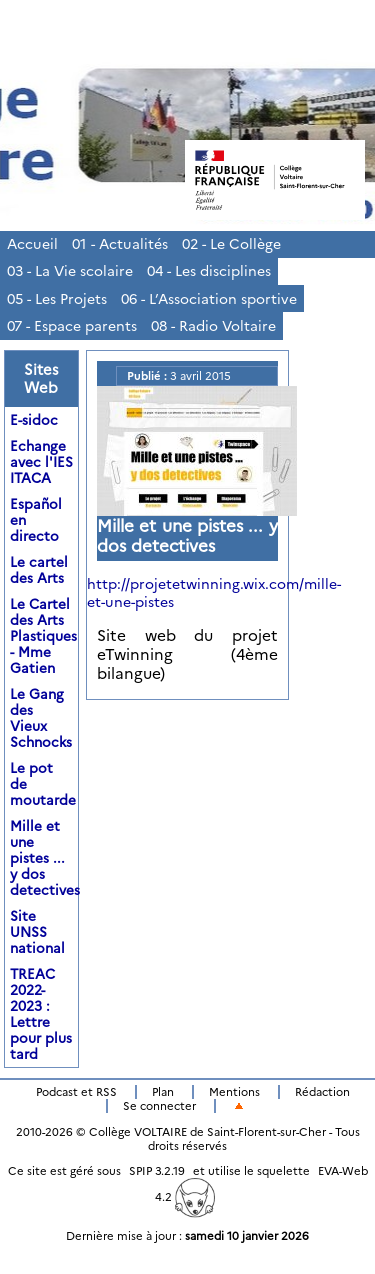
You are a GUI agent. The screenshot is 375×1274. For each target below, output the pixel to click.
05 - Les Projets (57, 299)
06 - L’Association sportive (209, 299)
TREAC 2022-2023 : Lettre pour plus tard (41, 1014)
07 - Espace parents (72, 326)
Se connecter (159, 1106)
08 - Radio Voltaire (213, 326)
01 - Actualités (120, 244)
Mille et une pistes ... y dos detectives (45, 858)
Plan (163, 1092)
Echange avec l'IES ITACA (41, 462)
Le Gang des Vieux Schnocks (41, 718)
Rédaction (322, 1092)
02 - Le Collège (231, 244)
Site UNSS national (37, 932)
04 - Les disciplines (209, 271)
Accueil (32, 244)
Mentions (234, 1092)
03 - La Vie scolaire (70, 271)
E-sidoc (34, 420)
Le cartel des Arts (39, 570)
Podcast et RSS (76, 1092)
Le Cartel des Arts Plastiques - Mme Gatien (43, 636)
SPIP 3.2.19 (157, 1171)
